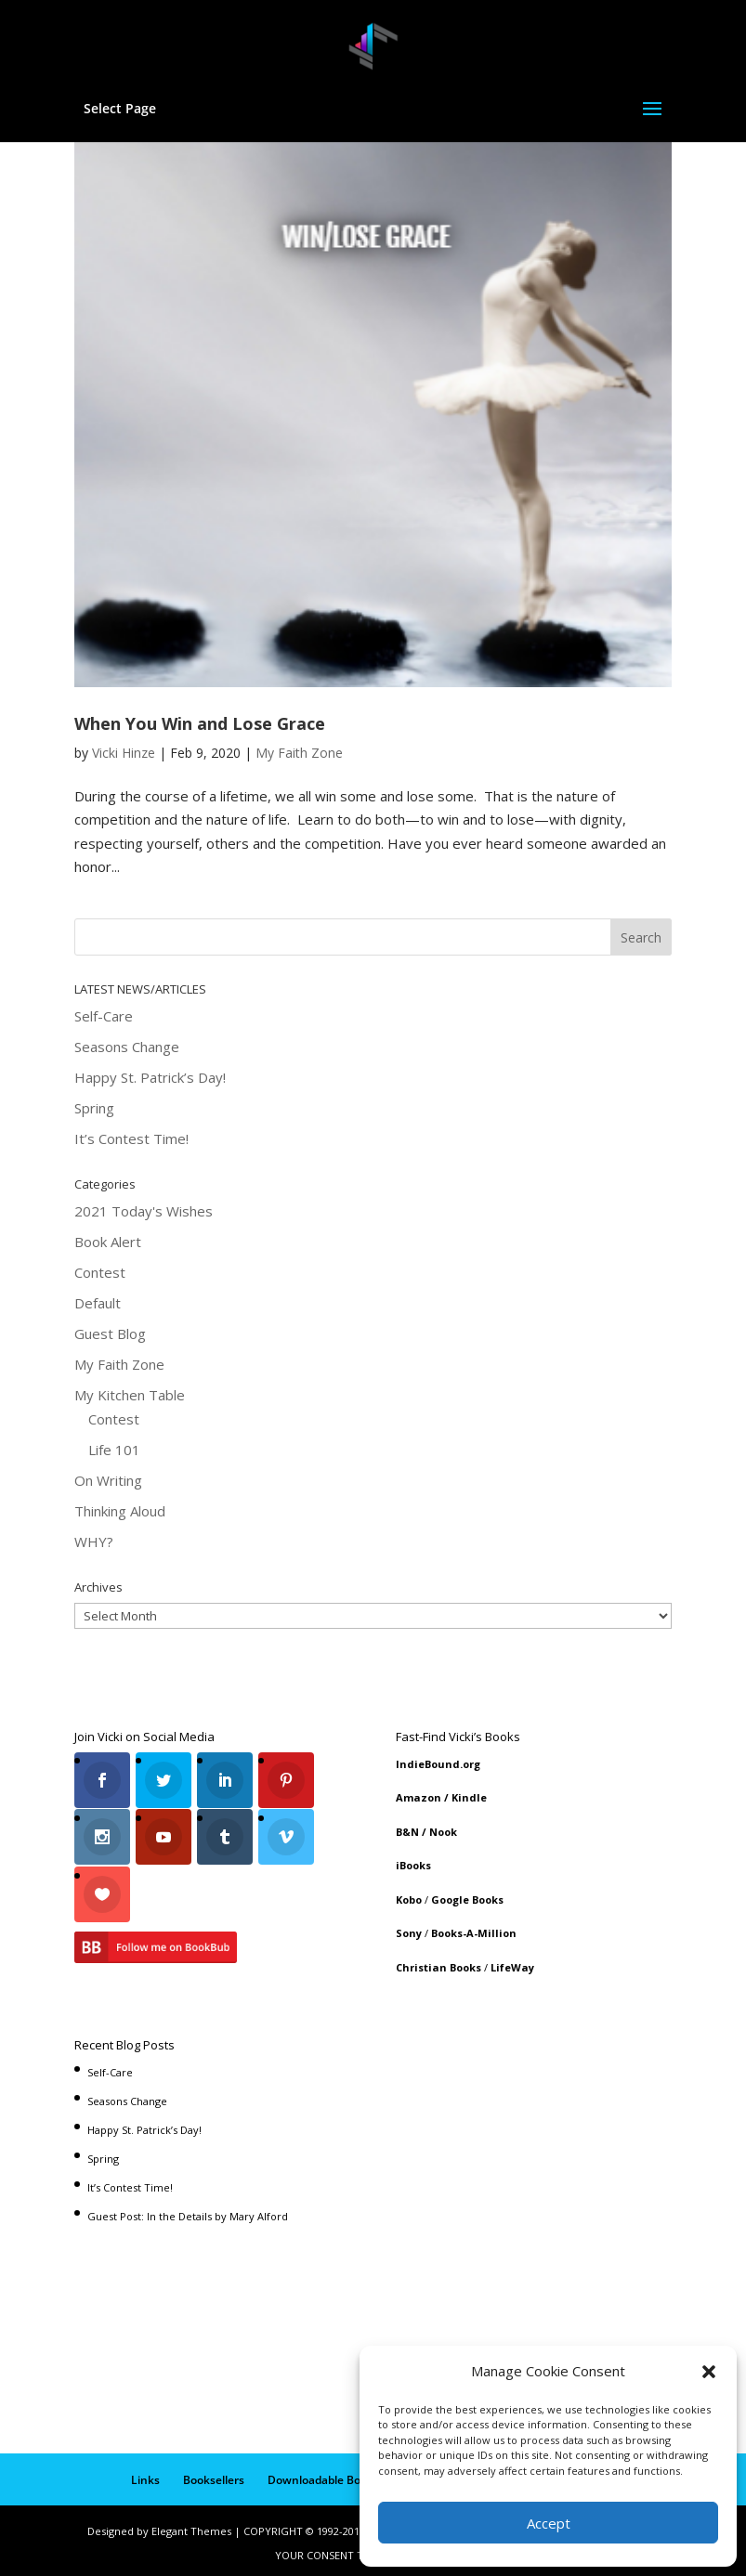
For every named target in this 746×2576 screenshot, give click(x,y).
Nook (443, 1832)
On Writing (108, 1480)
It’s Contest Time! (131, 1138)
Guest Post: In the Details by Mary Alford (187, 2211)
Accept (548, 2523)
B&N (407, 1832)
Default (97, 1303)
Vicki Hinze (123, 752)
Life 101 (114, 1449)
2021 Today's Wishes (143, 1211)
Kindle (469, 1797)
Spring (94, 1108)
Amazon (418, 1797)
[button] (709, 2371)
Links (145, 2474)
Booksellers (213, 2474)
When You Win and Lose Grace (199, 723)
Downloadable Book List (332, 2474)
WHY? (93, 1541)
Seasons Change (126, 1046)
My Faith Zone (299, 752)
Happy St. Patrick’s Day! (150, 1077)
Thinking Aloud (119, 1511)
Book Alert (107, 1241)
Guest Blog (110, 1333)
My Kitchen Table (129, 1395)
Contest (99, 1272)
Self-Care (103, 1016)
